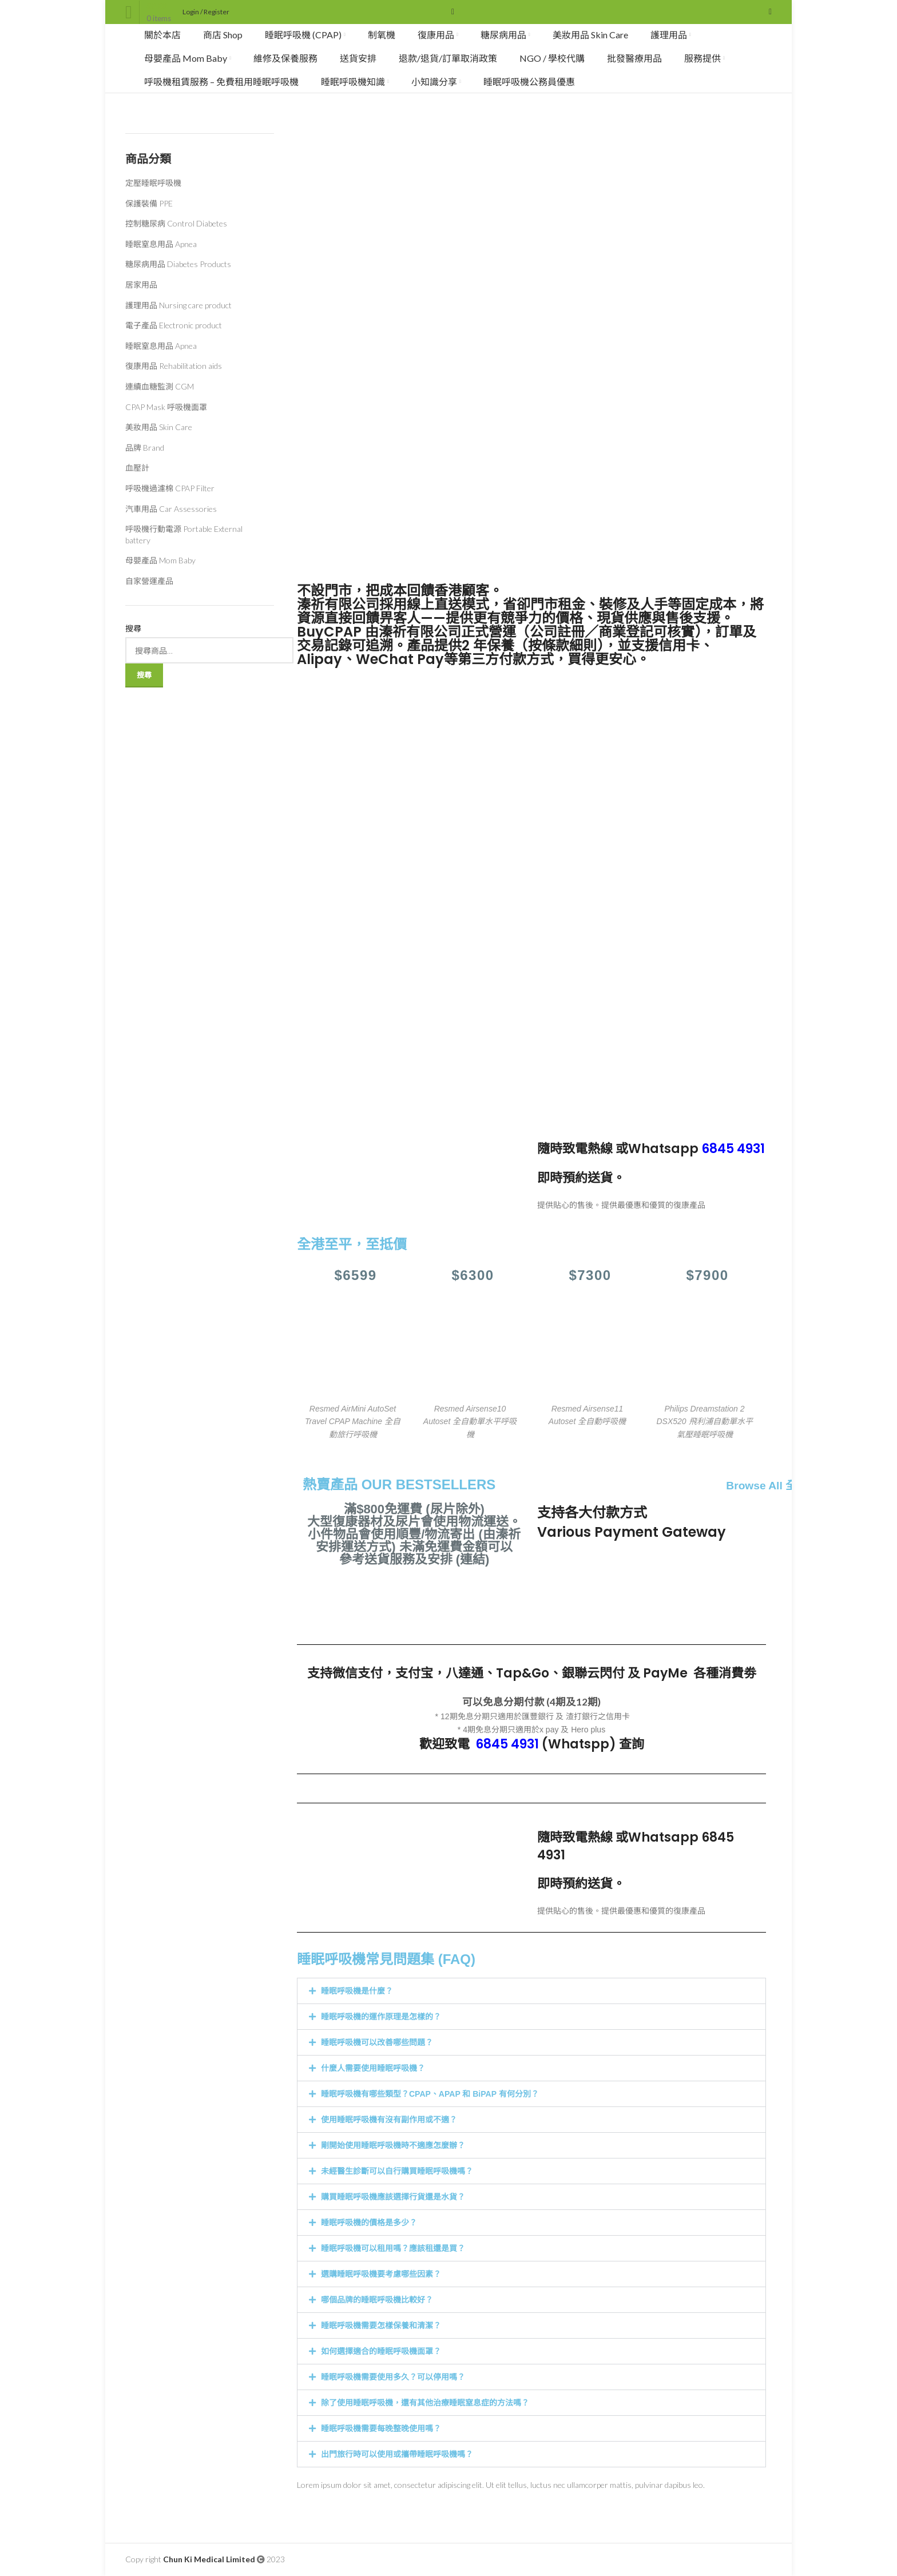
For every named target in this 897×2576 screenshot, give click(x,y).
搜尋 (133, 628)
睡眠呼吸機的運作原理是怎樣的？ (381, 2016)
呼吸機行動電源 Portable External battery (184, 534)
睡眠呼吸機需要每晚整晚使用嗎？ (381, 2428)
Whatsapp (696, 1149)
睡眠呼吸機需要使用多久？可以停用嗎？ (393, 2377)
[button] (531, 1990)
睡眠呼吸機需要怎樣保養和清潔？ (381, 2325)
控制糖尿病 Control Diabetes (176, 223)
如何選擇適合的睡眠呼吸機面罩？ (381, 2351)
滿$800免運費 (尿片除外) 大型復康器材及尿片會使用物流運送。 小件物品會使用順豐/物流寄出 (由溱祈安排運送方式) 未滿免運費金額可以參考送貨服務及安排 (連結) (414, 1534)
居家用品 (141, 284)
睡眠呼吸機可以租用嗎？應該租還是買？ (393, 2248)
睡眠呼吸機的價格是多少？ (369, 2222)
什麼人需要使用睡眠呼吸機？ (373, 2068)
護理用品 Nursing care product (178, 305)
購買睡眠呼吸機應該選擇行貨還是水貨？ (393, 2196)
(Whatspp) (545, 1744)
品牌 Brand (144, 447)
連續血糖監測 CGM (159, 386)
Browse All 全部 (766, 1486)
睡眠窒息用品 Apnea (161, 244)
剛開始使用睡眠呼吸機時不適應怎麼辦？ (393, 2145)
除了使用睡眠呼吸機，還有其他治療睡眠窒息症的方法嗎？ (425, 2402)
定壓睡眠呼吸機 (153, 183)
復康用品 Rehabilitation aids (173, 366)
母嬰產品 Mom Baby (160, 560)
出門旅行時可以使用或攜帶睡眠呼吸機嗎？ (397, 2454)
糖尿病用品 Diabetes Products (178, 264)
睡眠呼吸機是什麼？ (357, 1990)
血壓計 (137, 467)
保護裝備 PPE (149, 203)
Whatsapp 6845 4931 (635, 1846)
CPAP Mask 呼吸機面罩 (166, 407)
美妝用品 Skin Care (158, 427)
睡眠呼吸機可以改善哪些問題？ (377, 2042)
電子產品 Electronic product (173, 325)
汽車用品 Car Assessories (171, 509)
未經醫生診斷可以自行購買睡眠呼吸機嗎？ (397, 2171)
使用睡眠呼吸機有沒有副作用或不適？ (389, 2119)
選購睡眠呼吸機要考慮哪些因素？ (381, 2274)
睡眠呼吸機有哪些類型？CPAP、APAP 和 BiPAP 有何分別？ (430, 2093)
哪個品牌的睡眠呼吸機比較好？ (377, 2299)
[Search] (448, 12)
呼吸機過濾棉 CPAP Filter (170, 488)
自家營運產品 (149, 581)
